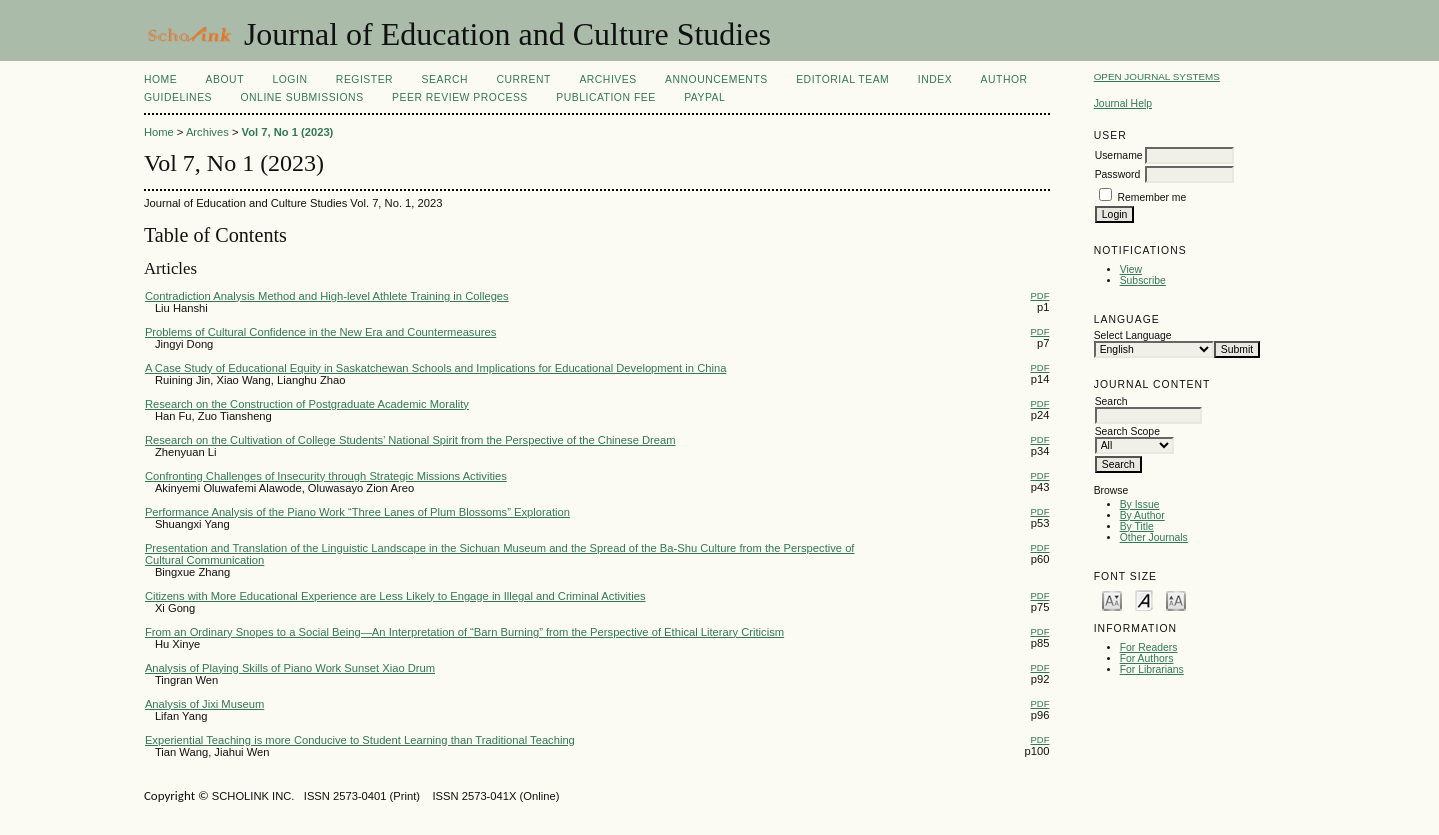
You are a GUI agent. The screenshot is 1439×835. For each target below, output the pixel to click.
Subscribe (1143, 280)
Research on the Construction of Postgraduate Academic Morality (307, 404)
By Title (1137, 526)
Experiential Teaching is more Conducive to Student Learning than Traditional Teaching (360, 740)
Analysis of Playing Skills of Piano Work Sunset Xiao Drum (290, 668)
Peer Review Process (460, 97)
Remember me (1152, 197)
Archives (607, 79)
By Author (1142, 515)
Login (289, 79)
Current (523, 79)
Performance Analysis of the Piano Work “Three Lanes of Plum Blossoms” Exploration (357, 512)
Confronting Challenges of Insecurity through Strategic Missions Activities (326, 476)
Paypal (704, 97)
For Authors (1147, 658)
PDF (1039, 295)
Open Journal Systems (1157, 76)
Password (1118, 174)
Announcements (716, 79)
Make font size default (1144, 599)
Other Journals (1154, 537)
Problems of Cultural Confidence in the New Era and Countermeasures (320, 332)
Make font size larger (1176, 599)
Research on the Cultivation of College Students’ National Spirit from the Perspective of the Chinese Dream (410, 440)
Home (160, 79)
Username (1119, 155)
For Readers (1149, 647)
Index (935, 79)
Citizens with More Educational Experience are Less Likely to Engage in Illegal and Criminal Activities (395, 596)
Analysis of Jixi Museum (204, 704)
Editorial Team (842, 79)
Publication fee (605, 97)
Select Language (1133, 335)
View (1131, 269)
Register (364, 79)
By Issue (1140, 504)
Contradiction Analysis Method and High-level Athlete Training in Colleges (327, 296)
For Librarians (1152, 669)
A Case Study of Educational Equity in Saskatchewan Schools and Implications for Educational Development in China (435, 368)
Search (445, 79)
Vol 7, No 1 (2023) (288, 132)
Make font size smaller (1112, 599)
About (225, 79)
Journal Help (1123, 103)
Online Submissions (301, 97)
